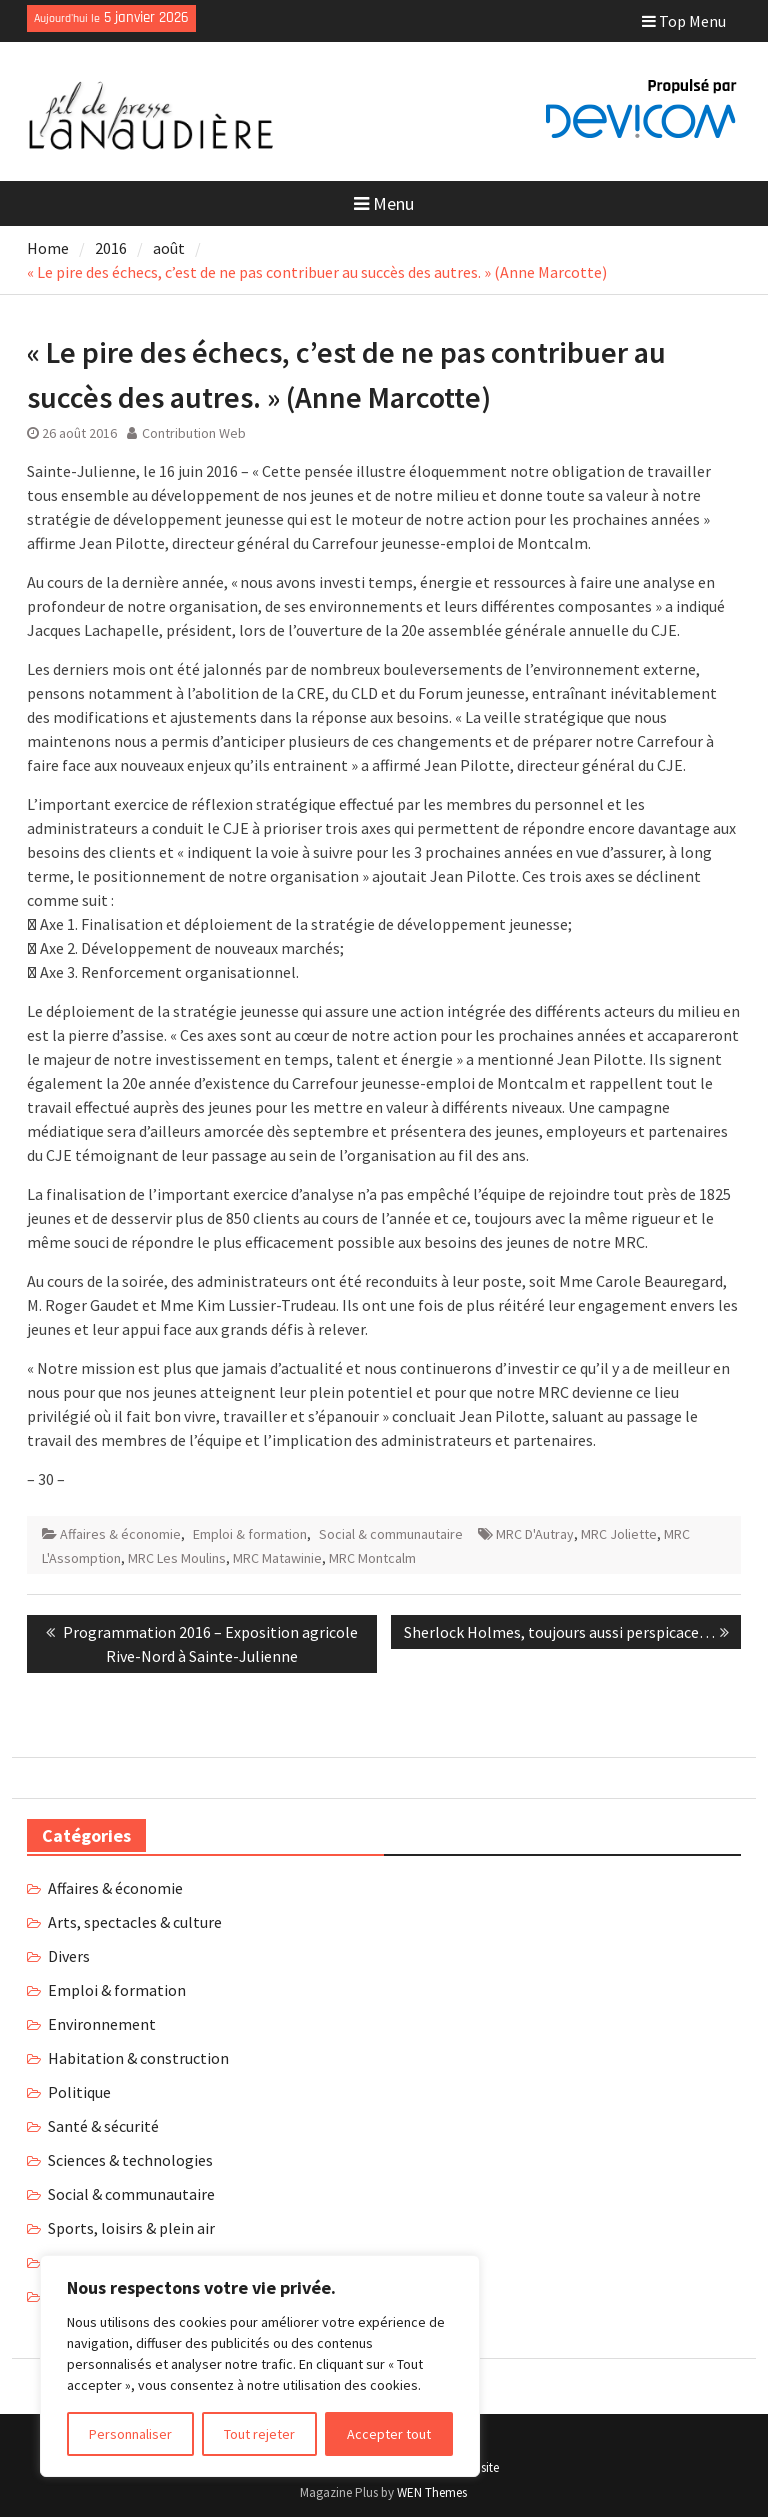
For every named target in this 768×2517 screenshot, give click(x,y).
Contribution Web (194, 433)
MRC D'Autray (535, 1534)
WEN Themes (432, 2492)
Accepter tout (389, 2434)
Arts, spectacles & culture (135, 1922)
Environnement (102, 2024)
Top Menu (684, 21)
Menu (384, 203)
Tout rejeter (259, 2434)
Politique (79, 2092)
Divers (69, 1956)
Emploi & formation (250, 1534)
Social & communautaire (391, 1534)
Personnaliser (130, 2434)
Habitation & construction (138, 2058)
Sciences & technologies (130, 2160)
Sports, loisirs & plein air (131, 2228)
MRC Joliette (619, 1534)
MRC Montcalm (372, 1558)
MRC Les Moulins (177, 1558)
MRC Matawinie (277, 1558)
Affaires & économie (120, 1534)
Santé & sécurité (103, 2126)
